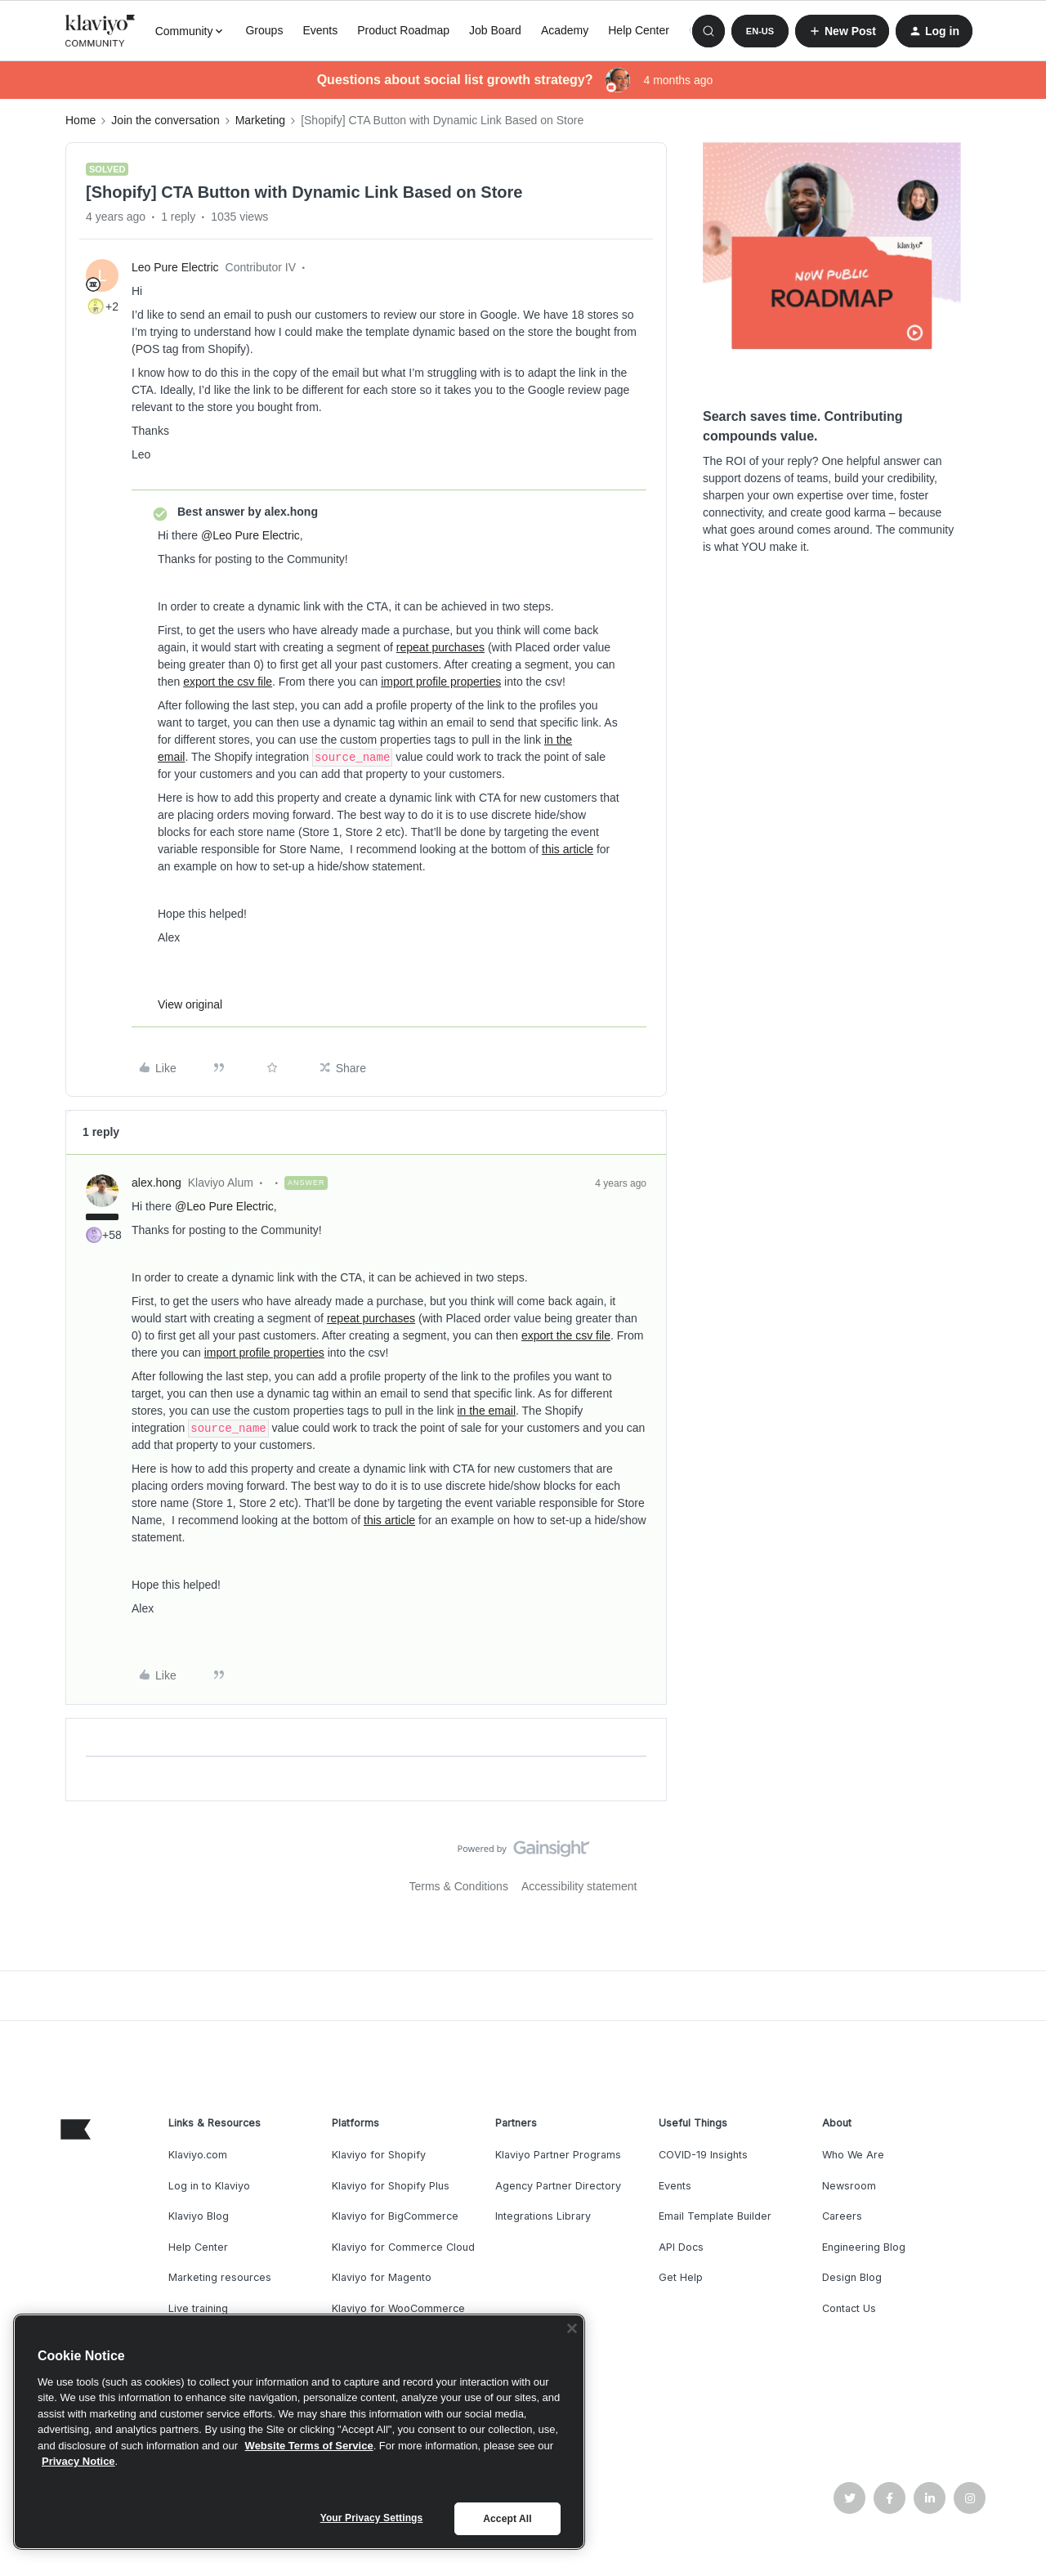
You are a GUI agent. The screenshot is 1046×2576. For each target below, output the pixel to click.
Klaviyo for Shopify (379, 2155)
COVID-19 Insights (703, 2155)
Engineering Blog (863, 2247)
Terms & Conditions (458, 1886)
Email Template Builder (715, 2216)
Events (319, 30)
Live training (198, 2308)
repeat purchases (440, 647)
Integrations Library (543, 2216)
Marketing (260, 120)
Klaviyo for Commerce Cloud (403, 2247)
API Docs (681, 2247)
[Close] (572, 2328)
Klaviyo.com (197, 2155)
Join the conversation (165, 120)
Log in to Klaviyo (209, 2186)
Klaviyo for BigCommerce (395, 2216)
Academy (564, 30)
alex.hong (156, 1182)
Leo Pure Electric (175, 267)
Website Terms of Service (309, 2446)
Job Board (495, 30)
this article (567, 849)
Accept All (507, 2519)
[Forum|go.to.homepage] (100, 31)
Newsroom (849, 2186)
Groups (264, 30)
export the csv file (227, 681)
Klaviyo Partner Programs (558, 2155)
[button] (760, 31)
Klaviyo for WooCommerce (398, 2308)
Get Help (681, 2277)
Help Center (638, 30)
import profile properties (441, 681)
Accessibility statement (579, 1886)
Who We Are (853, 2155)
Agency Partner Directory (558, 2186)
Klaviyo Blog (198, 2216)
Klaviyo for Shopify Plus (390, 2186)
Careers (842, 2216)
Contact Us (849, 2308)
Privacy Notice (78, 2461)
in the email (486, 1410)
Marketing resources (219, 2277)
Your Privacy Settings (371, 2518)
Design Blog (852, 2277)
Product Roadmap (403, 30)
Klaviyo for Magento (381, 2277)
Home (80, 120)
